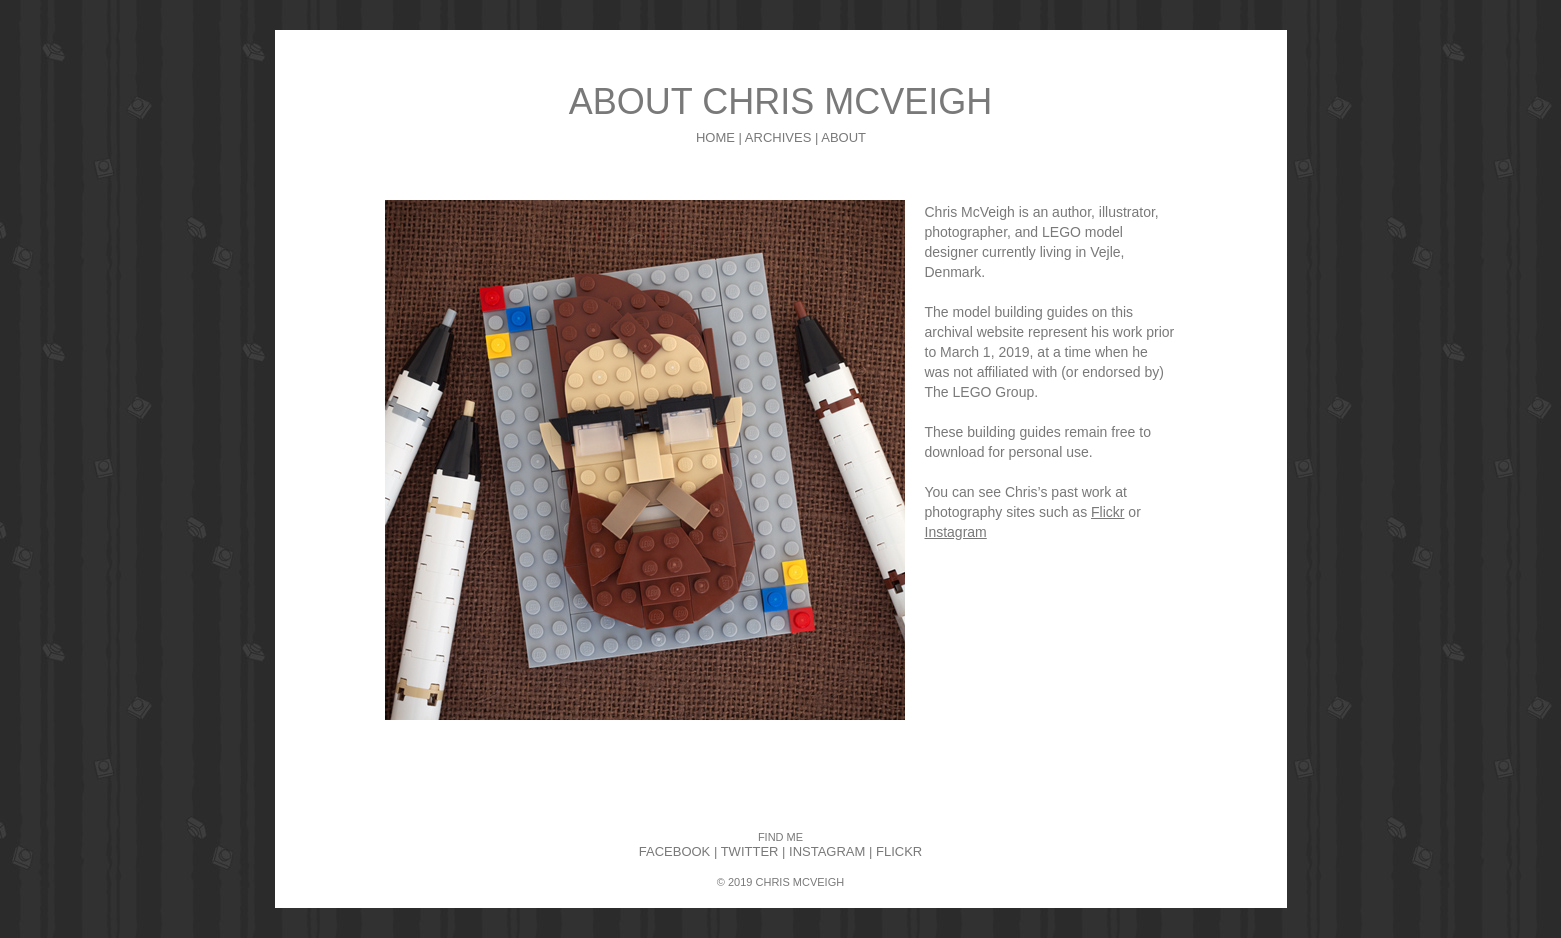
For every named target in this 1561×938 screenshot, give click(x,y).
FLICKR (899, 851)
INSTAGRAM (827, 851)
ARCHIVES (778, 137)
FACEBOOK (675, 851)
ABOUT (843, 137)
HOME (715, 137)
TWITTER (750, 851)
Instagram (956, 532)
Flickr (1107, 512)
